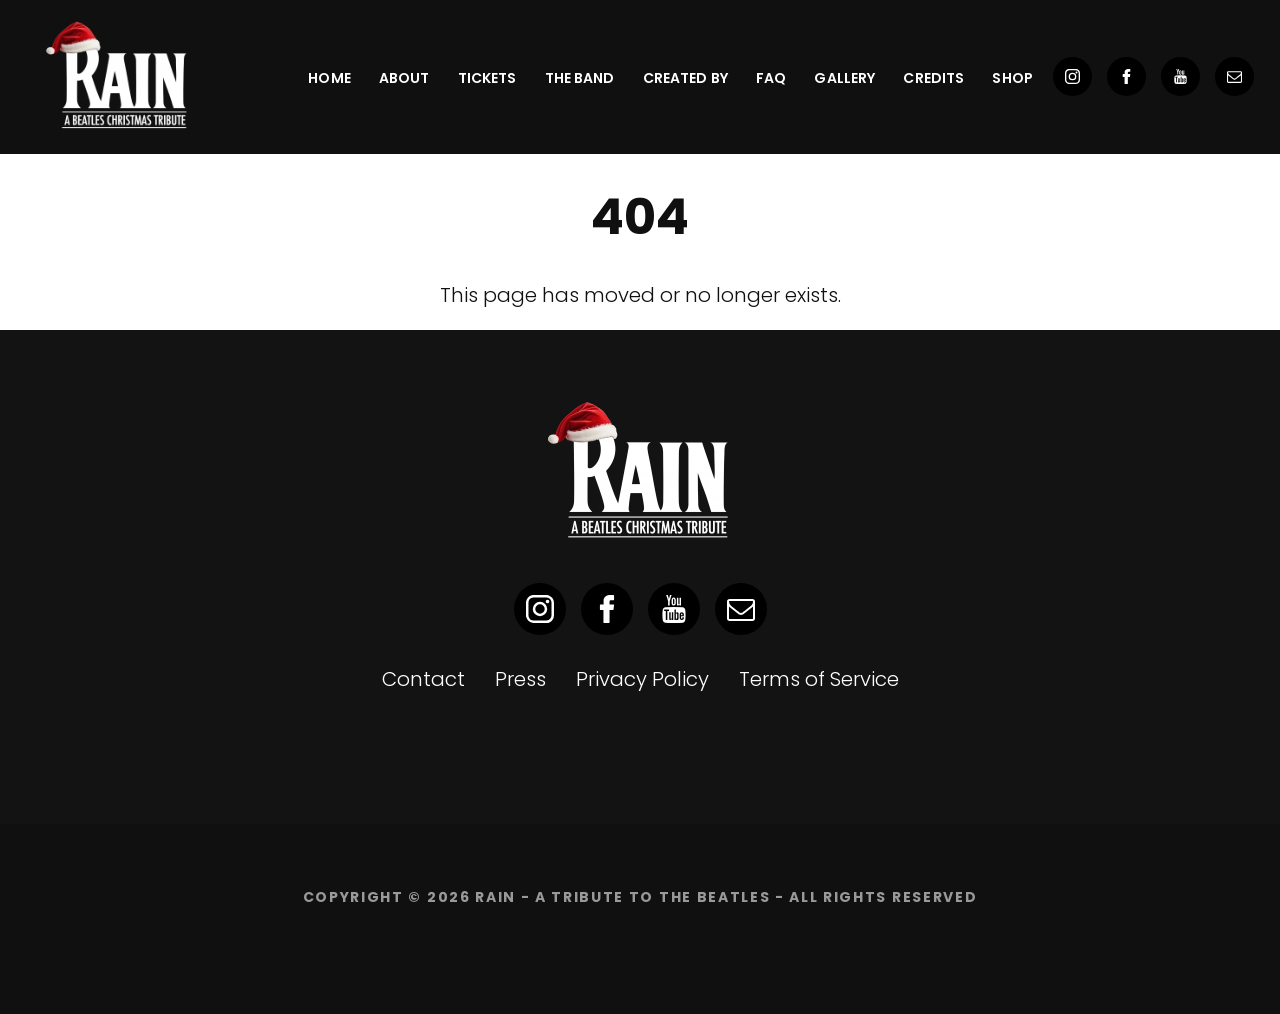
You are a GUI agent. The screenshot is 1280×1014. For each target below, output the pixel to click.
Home (329, 78)
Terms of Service (819, 679)
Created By (685, 78)
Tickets (487, 78)
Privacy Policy (642, 679)
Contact (423, 679)
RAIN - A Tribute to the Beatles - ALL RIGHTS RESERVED (726, 897)
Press (520, 679)
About (404, 78)
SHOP (1012, 78)
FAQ (771, 78)
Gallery (844, 78)
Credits (933, 78)
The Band (580, 78)
